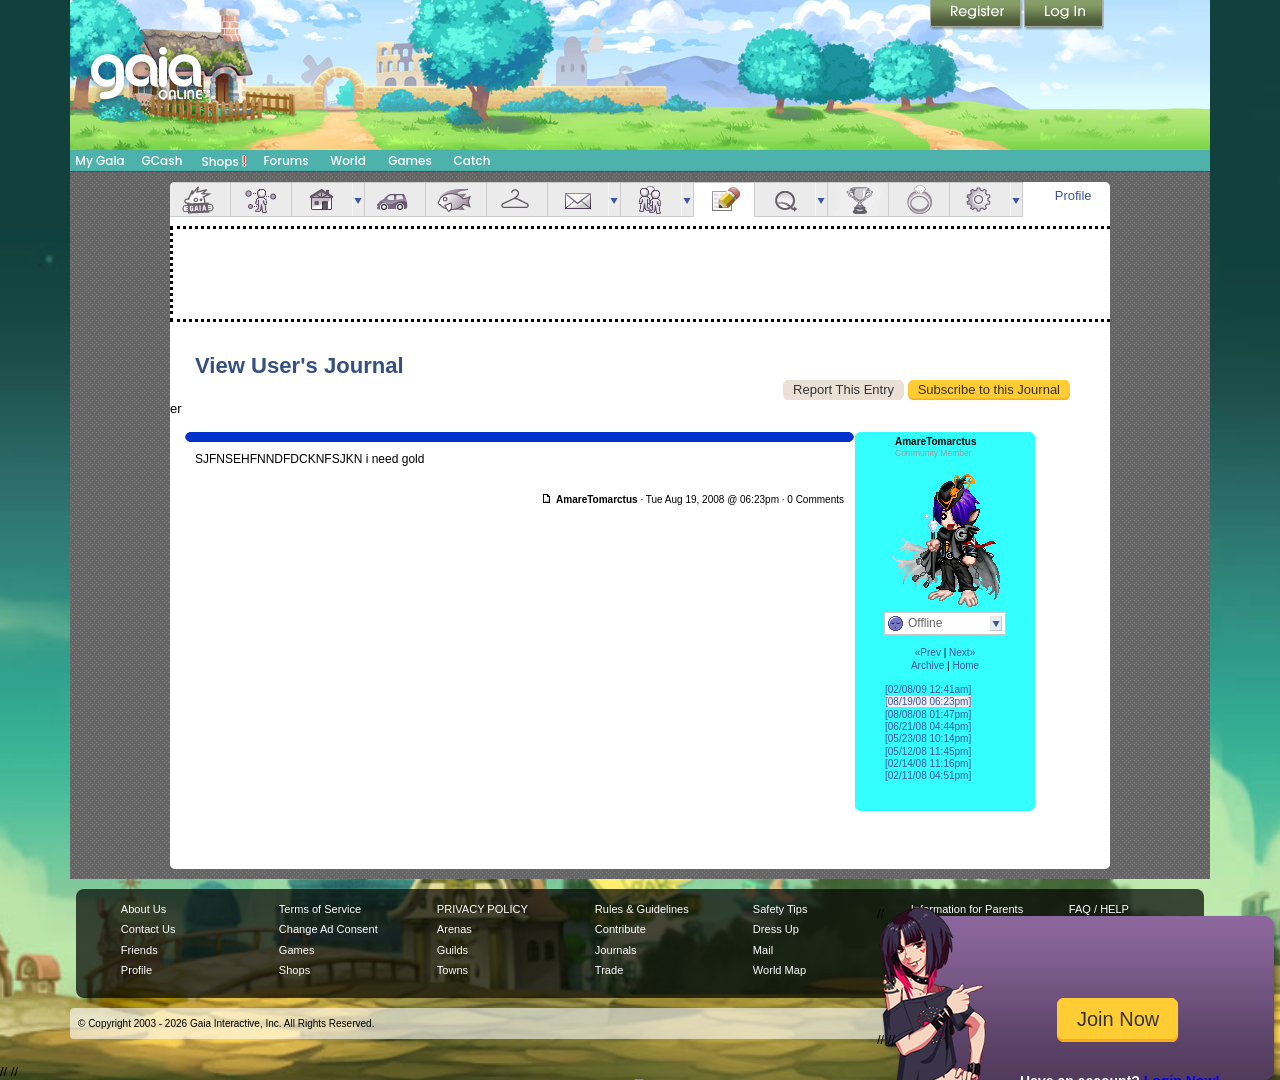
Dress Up (776, 929)
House (322, 199)
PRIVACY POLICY (482, 909)
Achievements (858, 199)
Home (965, 665)
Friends (651, 199)
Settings (980, 199)
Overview (200, 199)
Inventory (517, 199)
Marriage (919, 199)
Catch (472, 160)
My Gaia (99, 160)
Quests (785, 199)
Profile (1073, 195)
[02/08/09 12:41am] (928, 689)
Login (1064, 15)
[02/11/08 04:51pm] (928, 775)
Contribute (620, 929)
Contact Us (148, 929)
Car (395, 199)
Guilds (452, 950)
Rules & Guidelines (642, 909)
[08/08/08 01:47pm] (928, 714)
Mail (578, 199)
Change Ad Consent (328, 929)
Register (977, 15)
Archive (927, 665)
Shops (224, 161)
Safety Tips (780, 909)
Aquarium (456, 199)
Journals (616, 950)
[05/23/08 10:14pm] (928, 738)
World (348, 160)
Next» (962, 652)
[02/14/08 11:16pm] (928, 763)
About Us (143, 909)
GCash (162, 160)
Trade (609, 970)
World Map (779, 970)
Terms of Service (320, 909)
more (358, 199)
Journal (724, 199)
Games (410, 160)
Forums (285, 160)
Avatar (261, 199)
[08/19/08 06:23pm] (928, 701)
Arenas (454, 929)
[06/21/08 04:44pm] (928, 726)
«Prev (928, 652)
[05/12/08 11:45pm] (928, 751)
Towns (452, 970)
